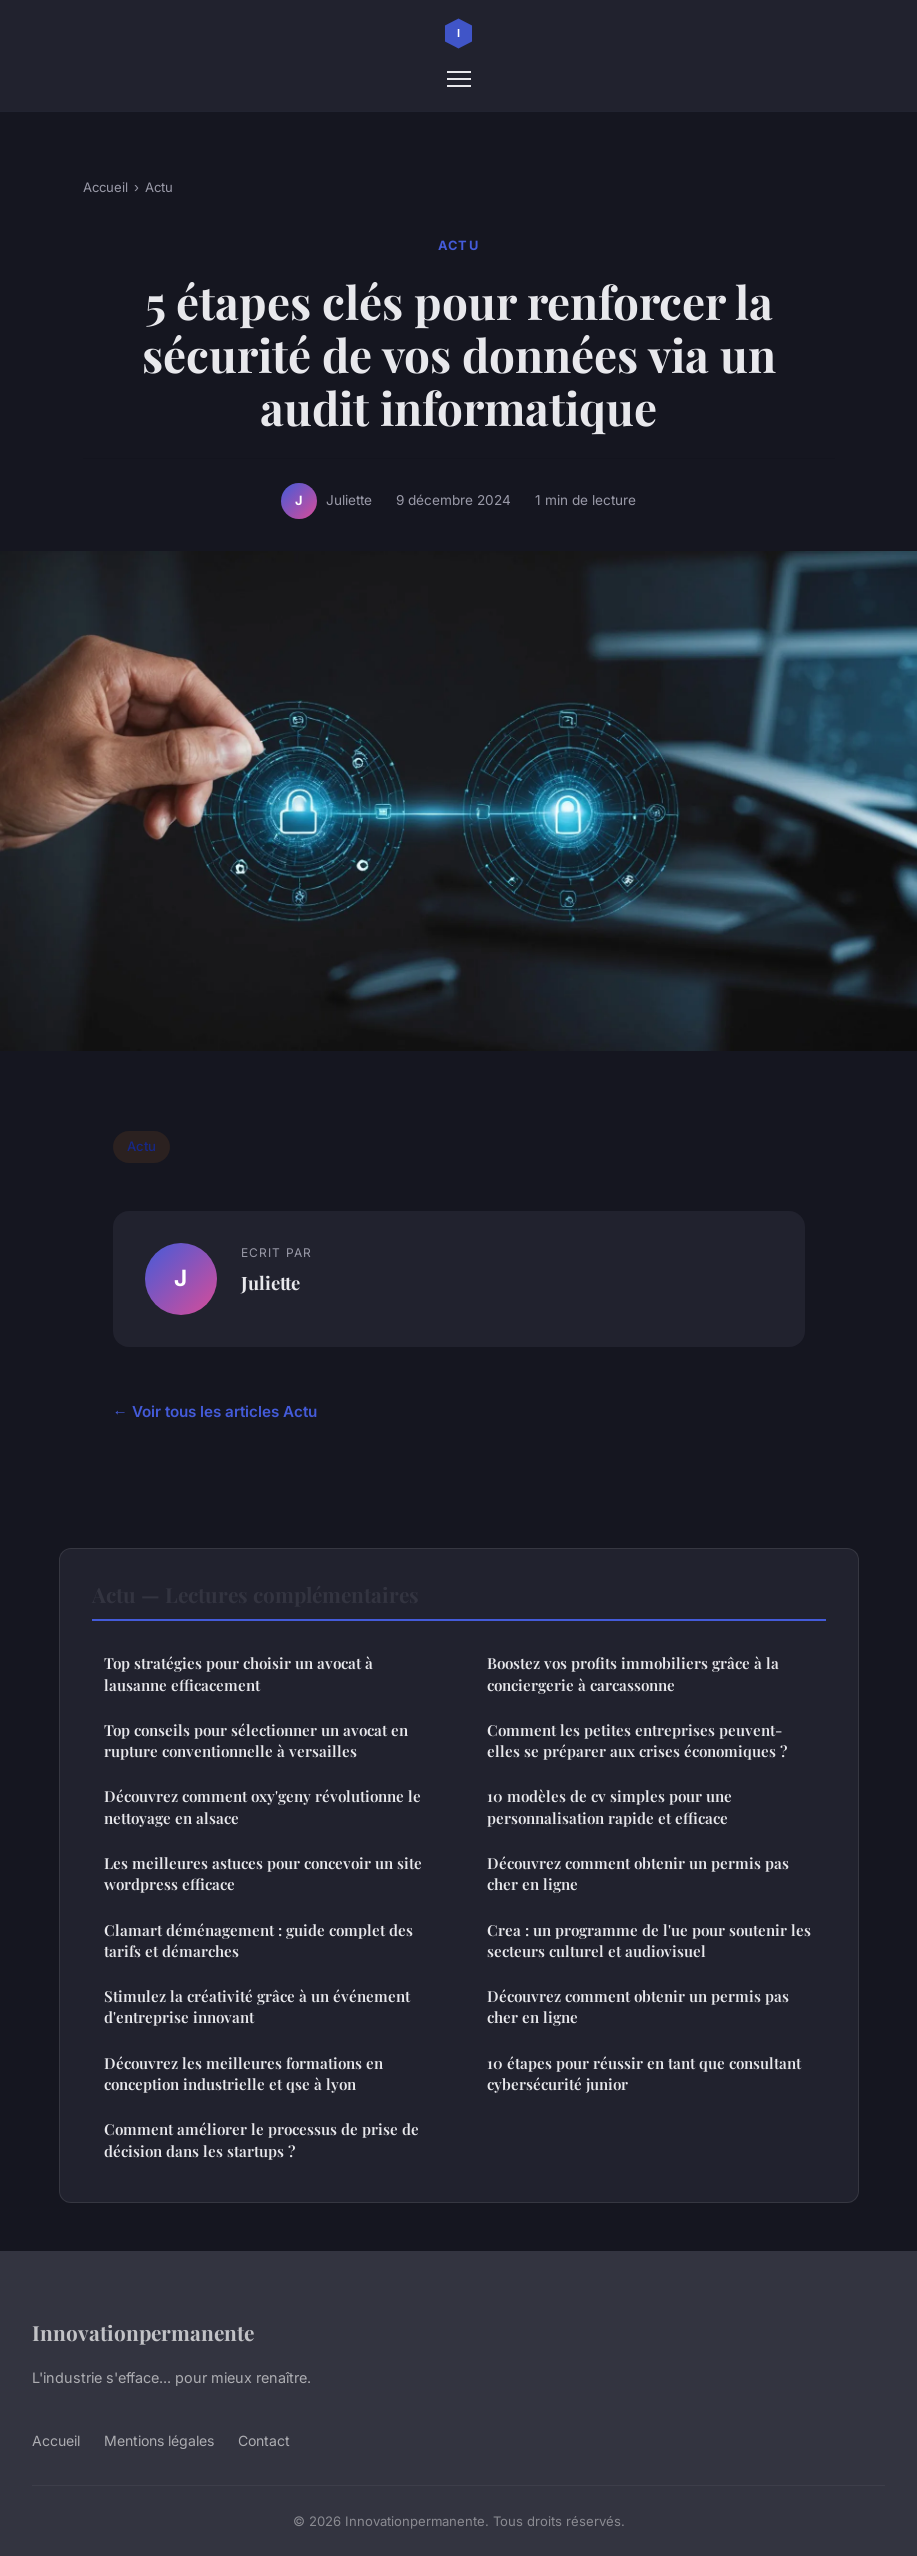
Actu (159, 187)
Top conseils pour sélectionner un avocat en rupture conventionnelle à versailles (256, 1740)
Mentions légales (159, 2440)
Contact (264, 2440)
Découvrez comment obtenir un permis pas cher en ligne (638, 1873)
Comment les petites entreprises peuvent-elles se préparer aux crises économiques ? (637, 1740)
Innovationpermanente (143, 2332)
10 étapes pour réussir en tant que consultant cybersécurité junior (644, 2073)
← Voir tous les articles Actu (215, 1411)
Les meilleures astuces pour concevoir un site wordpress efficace (263, 1873)
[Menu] (459, 79)
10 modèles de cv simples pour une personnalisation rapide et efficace (609, 1806)
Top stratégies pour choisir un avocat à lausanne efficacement (238, 1673)
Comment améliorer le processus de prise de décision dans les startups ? (261, 2139)
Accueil (105, 187)
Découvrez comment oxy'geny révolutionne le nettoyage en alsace (262, 1806)
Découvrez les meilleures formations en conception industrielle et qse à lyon (243, 2073)
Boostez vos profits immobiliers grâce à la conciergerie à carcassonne (633, 1673)
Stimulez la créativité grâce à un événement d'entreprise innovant (257, 2006)
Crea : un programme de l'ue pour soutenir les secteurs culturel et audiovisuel (649, 1940)
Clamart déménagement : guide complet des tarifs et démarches (258, 1940)
